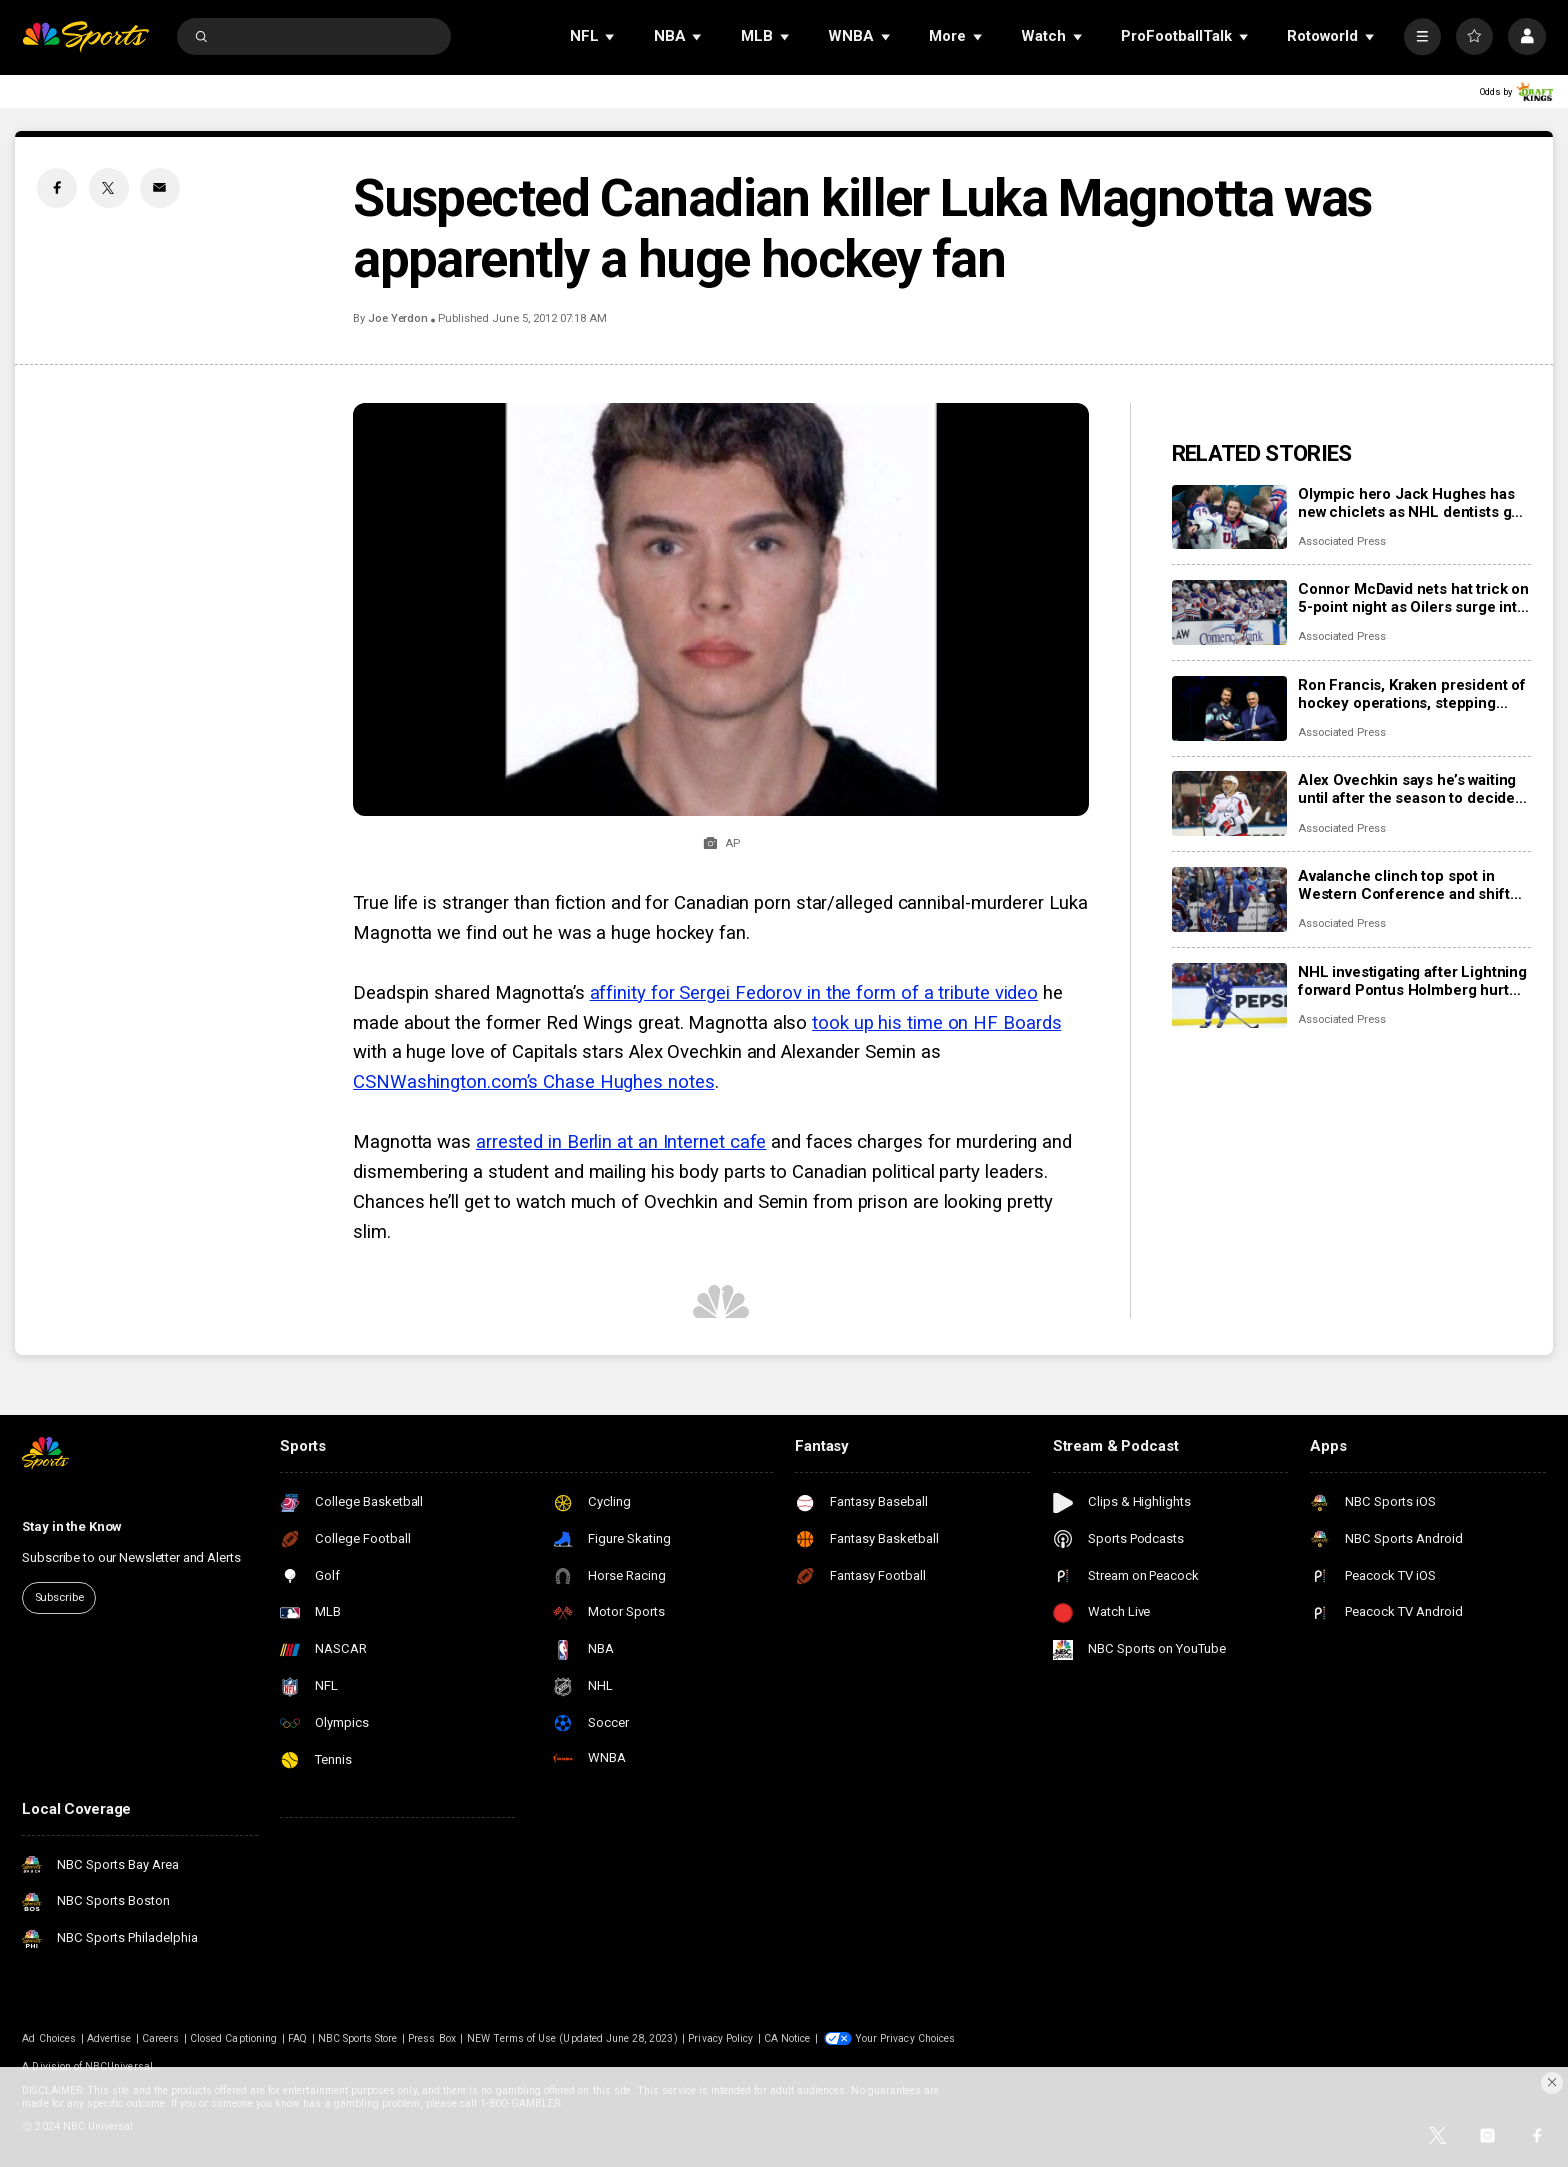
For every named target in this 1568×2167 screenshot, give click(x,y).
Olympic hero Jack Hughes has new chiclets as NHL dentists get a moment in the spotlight (1411, 503)
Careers (160, 2038)
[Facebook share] (57, 188)
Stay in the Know (72, 1526)
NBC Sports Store (358, 2038)
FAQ (297, 2038)
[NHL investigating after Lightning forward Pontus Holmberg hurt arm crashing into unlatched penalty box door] (1229, 995)
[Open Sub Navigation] (611, 36)
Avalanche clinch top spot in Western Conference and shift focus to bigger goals (1404, 885)
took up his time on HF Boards (936, 1023)
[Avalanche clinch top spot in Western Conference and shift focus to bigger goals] (1229, 899)
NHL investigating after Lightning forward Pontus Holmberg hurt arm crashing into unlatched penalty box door (1412, 981)
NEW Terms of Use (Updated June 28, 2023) (572, 2038)
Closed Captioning (233, 2038)
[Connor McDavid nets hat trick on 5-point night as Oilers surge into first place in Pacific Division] (1229, 612)
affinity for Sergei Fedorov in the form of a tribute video (814, 993)
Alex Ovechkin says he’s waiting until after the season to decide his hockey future (1407, 789)
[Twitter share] (109, 188)
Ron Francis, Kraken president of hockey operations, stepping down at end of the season (1412, 694)
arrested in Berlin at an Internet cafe (621, 1142)
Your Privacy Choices (905, 2038)
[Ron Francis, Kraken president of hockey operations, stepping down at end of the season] (1229, 708)
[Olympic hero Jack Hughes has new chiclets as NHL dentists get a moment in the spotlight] (1229, 517)
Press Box (431, 2038)
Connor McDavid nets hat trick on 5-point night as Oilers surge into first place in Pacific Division (1413, 598)
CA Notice (787, 2038)
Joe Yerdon (398, 318)
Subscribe (59, 1597)
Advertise (109, 2038)
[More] (1422, 36)
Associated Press (1342, 541)
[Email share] (160, 188)
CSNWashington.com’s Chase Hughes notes (533, 1082)
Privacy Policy (720, 2038)
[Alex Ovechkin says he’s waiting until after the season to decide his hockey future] (1229, 803)
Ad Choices (49, 2038)
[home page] (85, 36)
